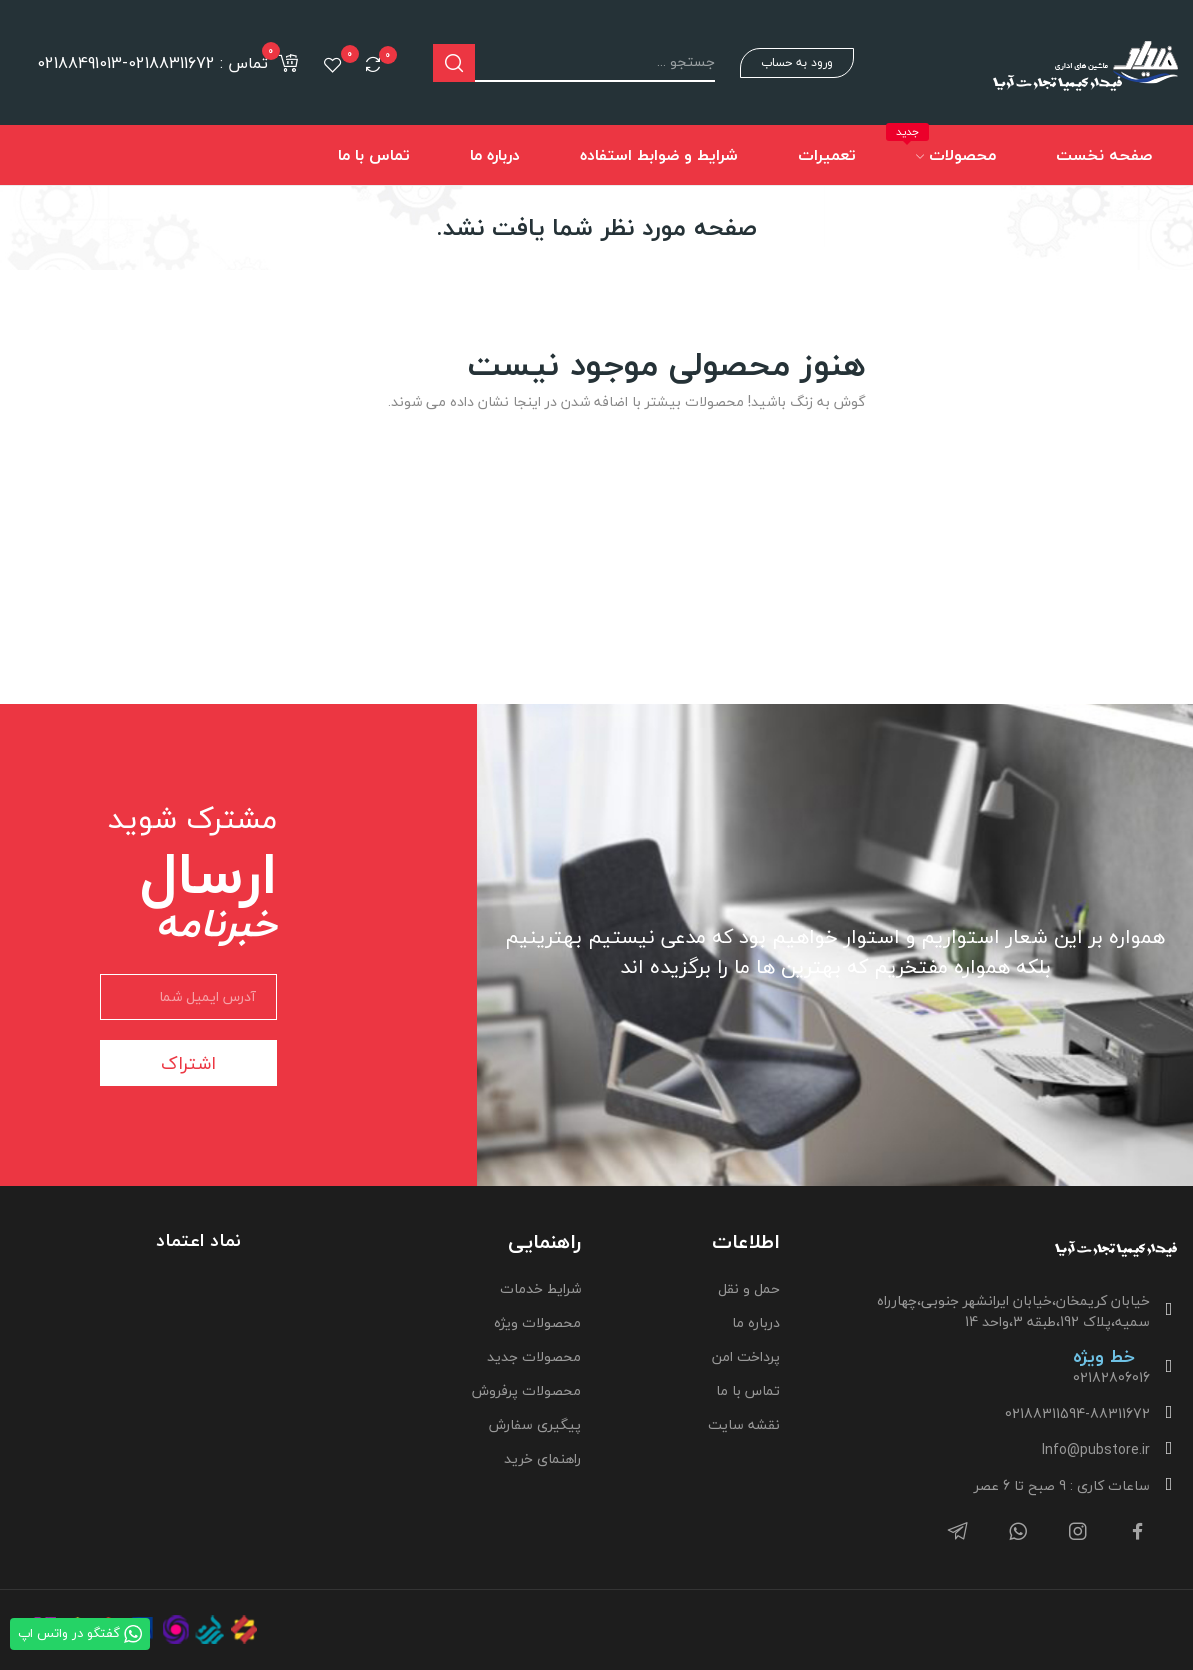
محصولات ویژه (537, 1322)
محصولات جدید (534, 1356)
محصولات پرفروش (526, 1390)
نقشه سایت (744, 1424)
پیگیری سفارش (535, 1424)
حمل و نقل (749, 1288)
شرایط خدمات (540, 1288)
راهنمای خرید (542, 1458)
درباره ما (756, 1322)
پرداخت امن (746, 1356)
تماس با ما (748, 1390)
